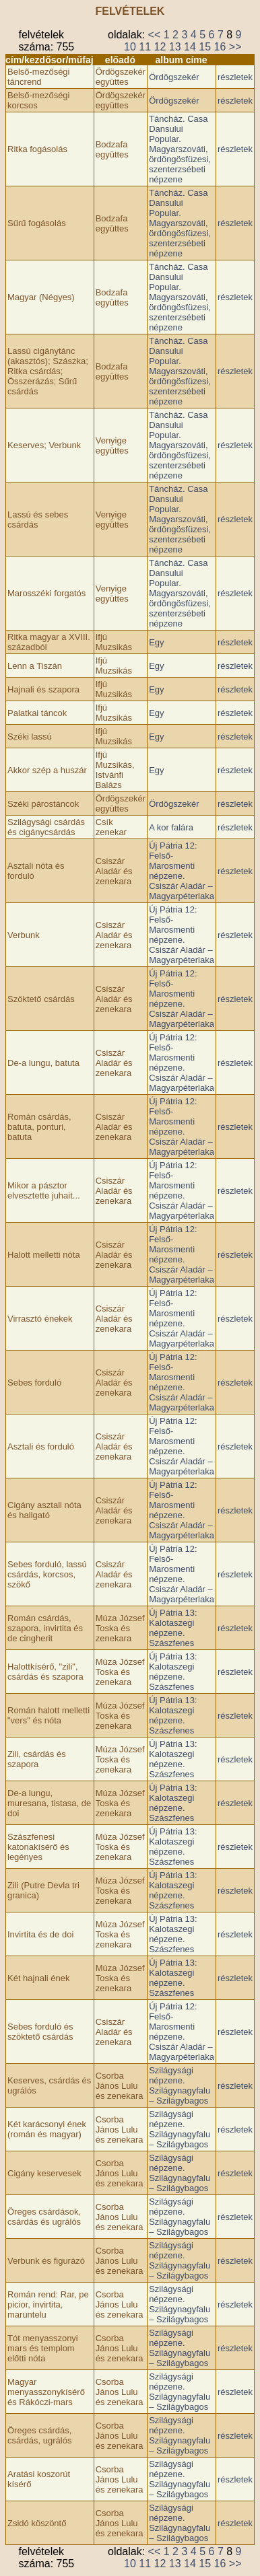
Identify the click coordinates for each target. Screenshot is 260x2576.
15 (205, 46)
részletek (235, 77)
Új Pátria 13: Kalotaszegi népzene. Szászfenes (173, 1628)
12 (160, 46)
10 (130, 46)
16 (220, 46)
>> (235, 46)
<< (154, 34)
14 (190, 46)
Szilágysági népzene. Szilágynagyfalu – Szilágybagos (179, 2085)
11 (145, 46)
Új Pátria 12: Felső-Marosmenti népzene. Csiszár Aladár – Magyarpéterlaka (181, 870)
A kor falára (171, 827)
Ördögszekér (174, 77)
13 (175, 46)
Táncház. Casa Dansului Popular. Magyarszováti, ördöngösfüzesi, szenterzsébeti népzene (180, 149)
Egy (156, 642)
